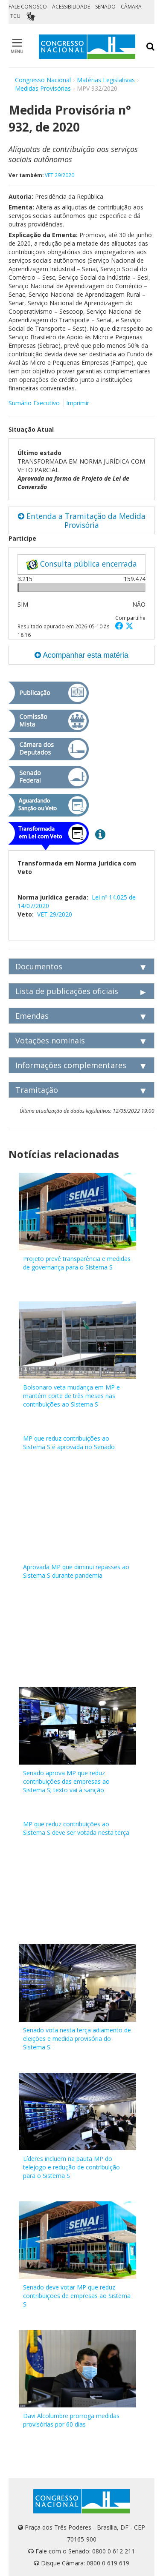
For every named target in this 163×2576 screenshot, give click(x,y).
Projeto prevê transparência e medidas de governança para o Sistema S (77, 1263)
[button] (120, 625)
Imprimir (77, 403)
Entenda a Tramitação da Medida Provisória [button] (82, 520)
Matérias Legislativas (106, 80)
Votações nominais (50, 1040)
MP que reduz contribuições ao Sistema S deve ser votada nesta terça (76, 1828)
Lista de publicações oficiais (66, 991)
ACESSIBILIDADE (71, 6)
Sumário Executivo (34, 403)
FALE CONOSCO (28, 6)
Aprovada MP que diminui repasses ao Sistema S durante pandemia (76, 1571)
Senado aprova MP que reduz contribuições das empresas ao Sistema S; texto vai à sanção (66, 1781)
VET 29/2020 (59, 175)
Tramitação (36, 1090)
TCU (15, 16)
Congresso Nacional (43, 80)
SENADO (105, 6)
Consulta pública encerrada (81, 564)
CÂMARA (131, 6)
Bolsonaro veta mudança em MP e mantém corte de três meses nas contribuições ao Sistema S (71, 1395)
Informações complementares (70, 1065)
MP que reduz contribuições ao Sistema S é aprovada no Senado (69, 1442)
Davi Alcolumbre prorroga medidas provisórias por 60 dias (71, 2420)
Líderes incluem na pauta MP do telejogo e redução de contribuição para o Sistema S (71, 2167)
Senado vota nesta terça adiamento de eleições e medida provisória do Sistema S (77, 2038)
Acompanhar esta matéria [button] (81, 655)
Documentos (38, 966)
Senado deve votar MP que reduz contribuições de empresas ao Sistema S (77, 2295)
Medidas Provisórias (43, 88)
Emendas (32, 1016)
